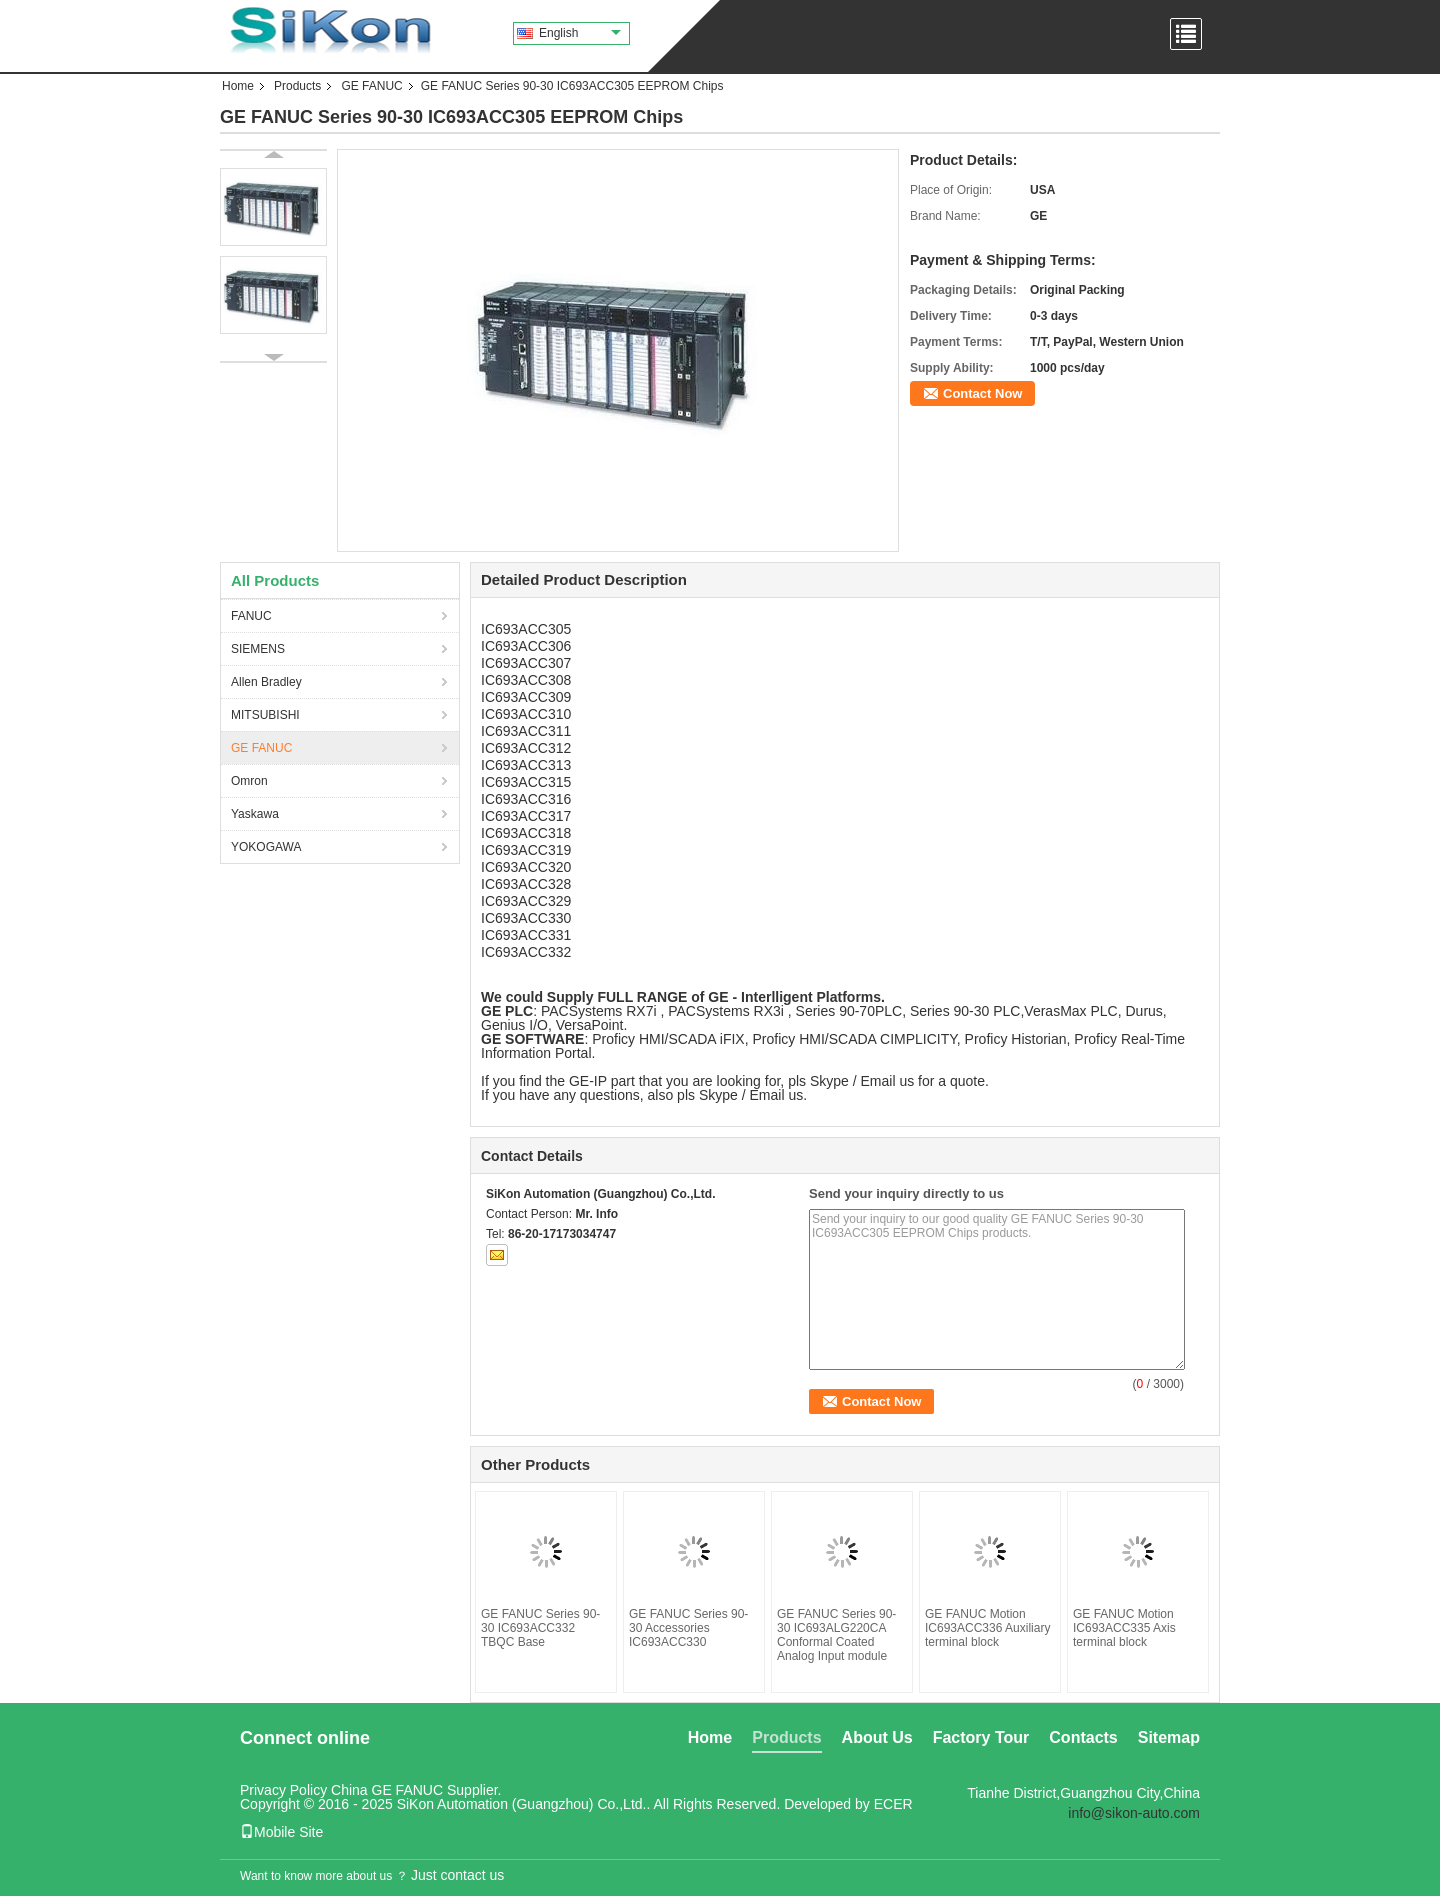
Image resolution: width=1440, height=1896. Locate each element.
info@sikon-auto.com (1134, 1813)
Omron (249, 781)
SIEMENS (258, 649)
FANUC (251, 616)
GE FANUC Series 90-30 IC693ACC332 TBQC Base (540, 1628)
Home (238, 86)
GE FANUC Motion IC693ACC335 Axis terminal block (1124, 1628)
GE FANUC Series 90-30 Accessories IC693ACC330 (688, 1628)
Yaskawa (255, 814)
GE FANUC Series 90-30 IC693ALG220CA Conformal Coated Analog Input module (836, 1635)
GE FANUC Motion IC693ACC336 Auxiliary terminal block (987, 1628)
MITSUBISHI (265, 715)
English (580, 33)
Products (297, 86)
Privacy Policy (283, 1790)
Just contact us (457, 1875)
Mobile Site (281, 1832)
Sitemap (1169, 1737)
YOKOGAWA (266, 847)
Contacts (1083, 1737)
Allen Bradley (266, 682)
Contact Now (982, 393)
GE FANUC (371, 86)
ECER (893, 1804)
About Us (877, 1737)
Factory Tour (981, 1737)
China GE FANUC (387, 1790)
